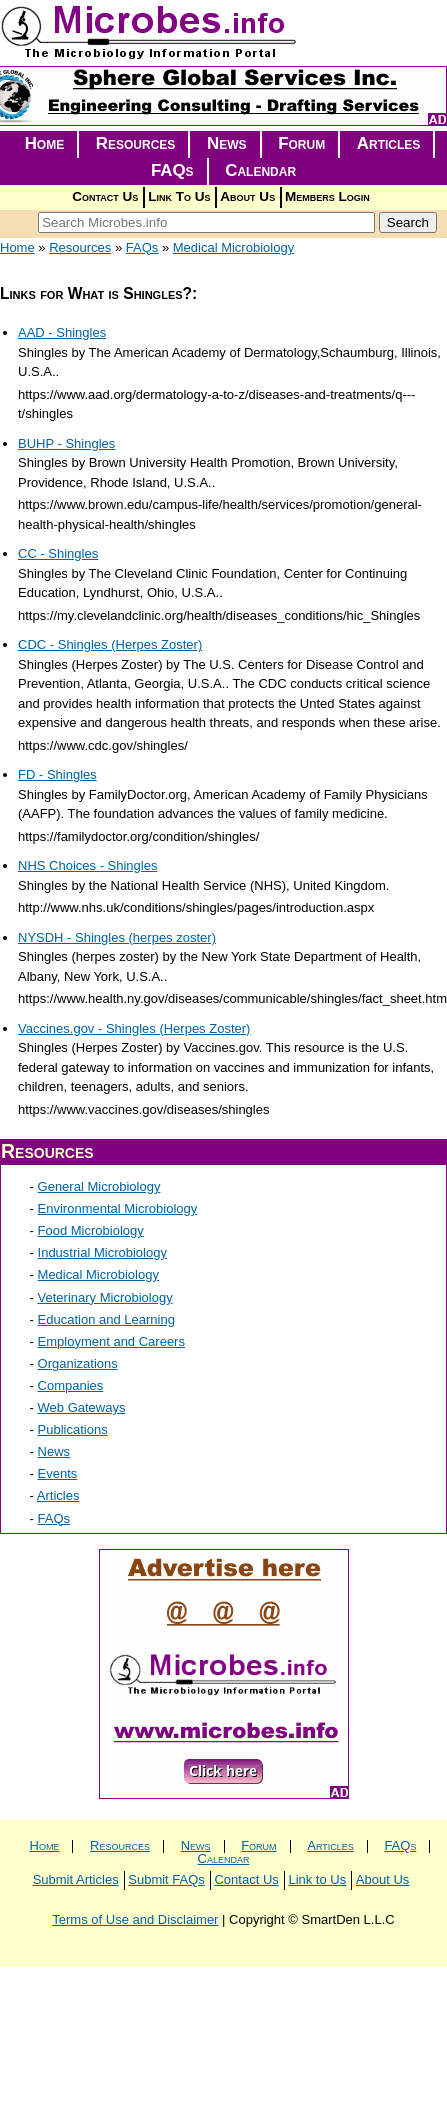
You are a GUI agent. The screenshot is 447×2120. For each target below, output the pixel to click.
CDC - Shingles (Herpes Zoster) (110, 644)
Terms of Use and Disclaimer (135, 1919)
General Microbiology (99, 1186)
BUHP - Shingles (66, 443)
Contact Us (105, 196)
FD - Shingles (57, 774)
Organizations (78, 1363)
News (227, 143)
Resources (136, 143)
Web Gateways (82, 1407)
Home (45, 143)
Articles (389, 143)
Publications (73, 1429)
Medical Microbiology (233, 247)
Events (58, 1473)
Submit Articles (76, 1879)
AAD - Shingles (62, 332)
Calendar (260, 170)
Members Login (327, 196)
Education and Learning (106, 1319)
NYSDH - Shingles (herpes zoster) (117, 937)
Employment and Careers (111, 1341)
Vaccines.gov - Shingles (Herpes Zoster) (134, 1028)
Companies (71, 1385)
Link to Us (317, 1879)
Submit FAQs (166, 1879)
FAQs (172, 170)
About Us (247, 196)
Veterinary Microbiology (105, 1297)
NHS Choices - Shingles (87, 865)
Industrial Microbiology (102, 1252)
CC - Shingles (58, 553)
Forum (301, 143)
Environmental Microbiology (118, 1208)
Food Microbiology (91, 1230)
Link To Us (179, 196)
